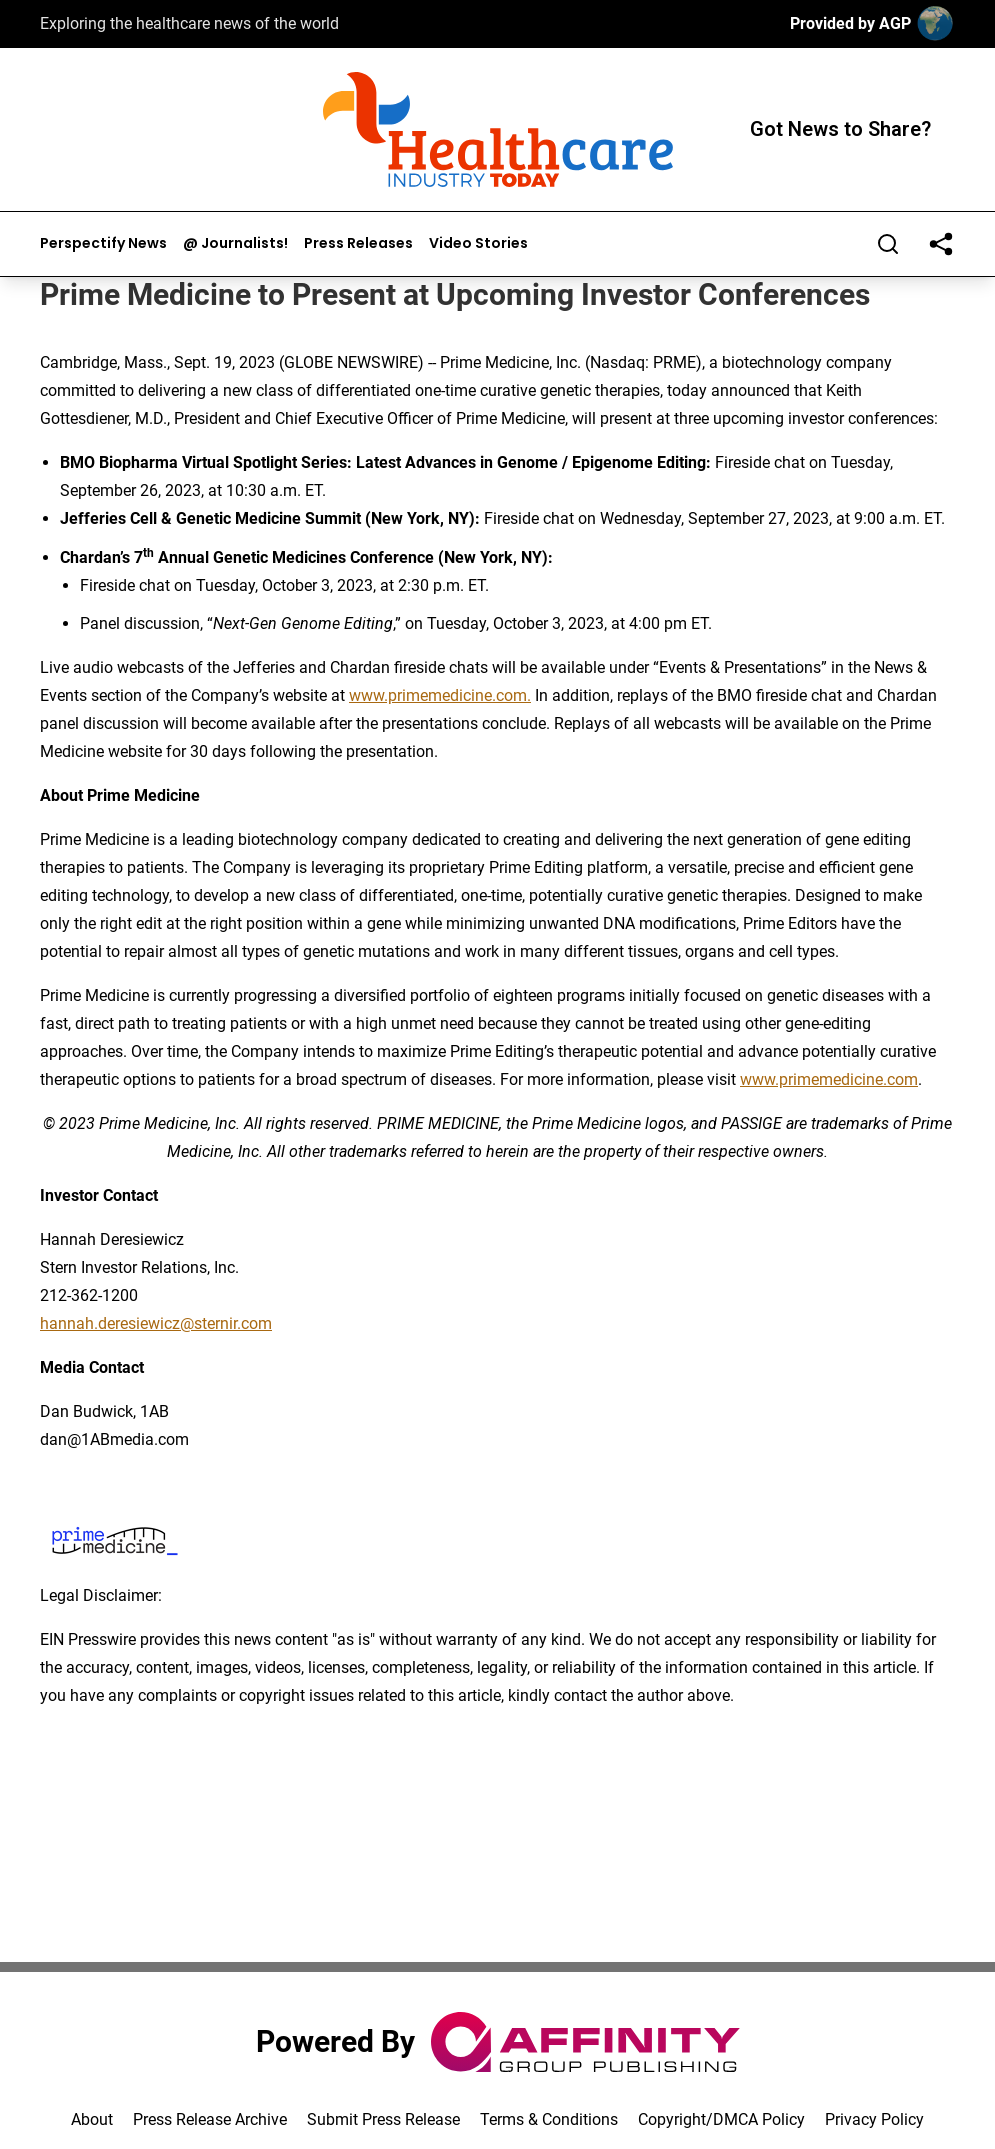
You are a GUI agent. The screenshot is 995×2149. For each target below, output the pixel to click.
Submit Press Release (383, 2119)
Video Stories (478, 243)
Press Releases (358, 243)
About (92, 2119)
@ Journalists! (235, 243)
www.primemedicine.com (829, 1079)
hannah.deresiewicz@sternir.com (156, 1323)
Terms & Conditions (549, 2119)
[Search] (888, 244)
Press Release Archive (210, 2119)
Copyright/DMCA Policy (721, 2119)
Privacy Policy (874, 2119)
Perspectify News (103, 243)
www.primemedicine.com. (440, 695)
